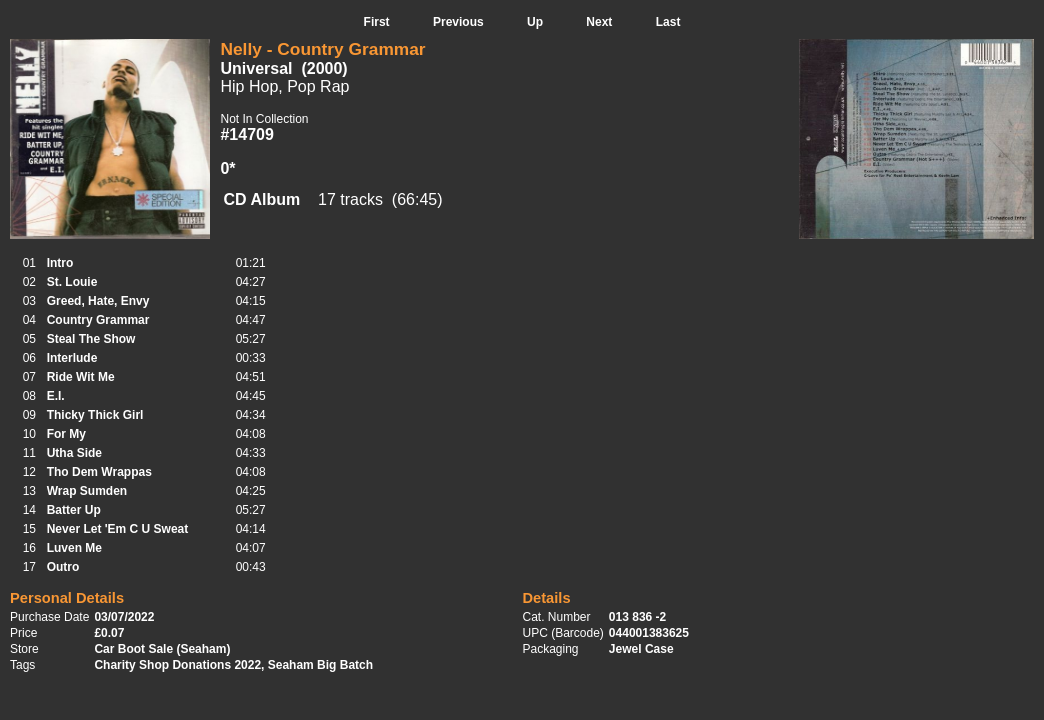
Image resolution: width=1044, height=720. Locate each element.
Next (599, 22)
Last (668, 22)
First (377, 22)
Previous (458, 22)
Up (535, 22)
